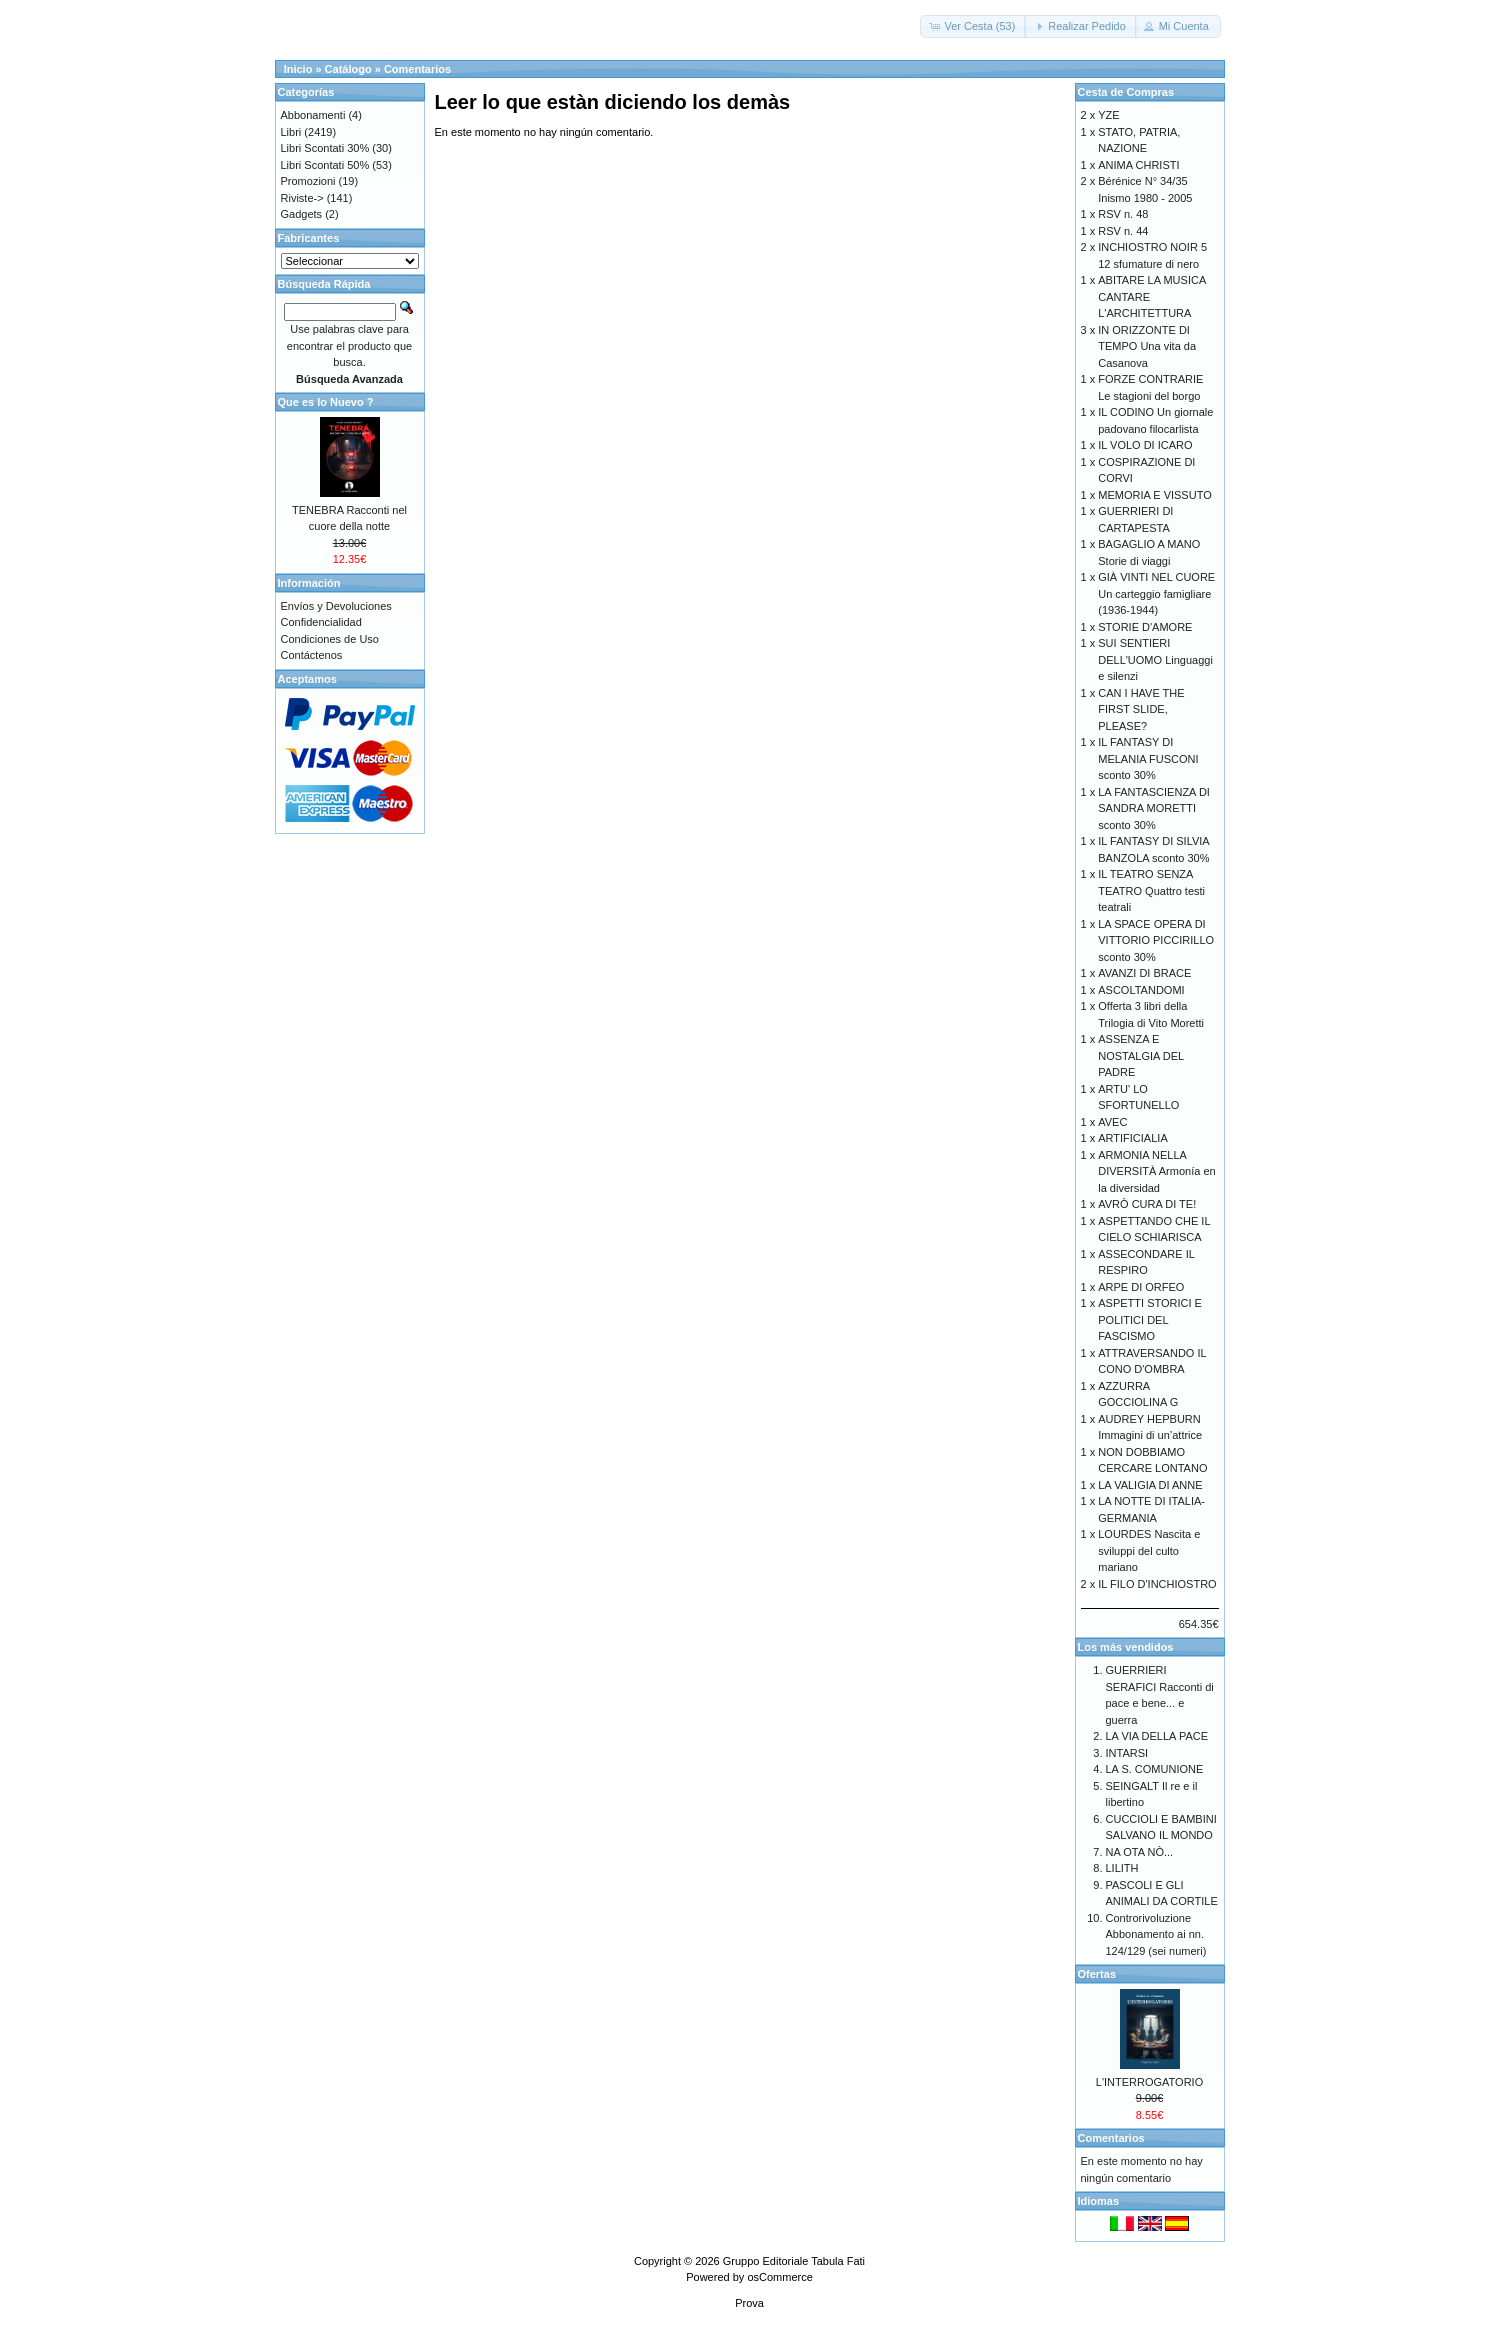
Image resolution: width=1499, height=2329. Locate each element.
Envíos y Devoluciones (336, 606)
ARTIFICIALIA (1132, 1138)
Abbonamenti (313, 115)
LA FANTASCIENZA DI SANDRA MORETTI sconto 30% (1154, 808)
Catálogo (348, 69)
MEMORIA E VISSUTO (1155, 495)
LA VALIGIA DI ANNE (1150, 1485)
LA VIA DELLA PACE (1157, 1736)
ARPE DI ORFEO (1141, 1287)
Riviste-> (302, 198)
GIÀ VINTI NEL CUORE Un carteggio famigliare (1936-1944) (1156, 593)
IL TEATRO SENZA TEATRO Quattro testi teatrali (1151, 890)
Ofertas (1097, 1974)
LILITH (1122, 1868)
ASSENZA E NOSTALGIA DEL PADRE (1141, 1055)
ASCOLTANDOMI (1141, 990)
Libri (291, 132)
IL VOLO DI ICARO (1145, 445)
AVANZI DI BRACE (1144, 973)
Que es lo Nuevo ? (326, 402)
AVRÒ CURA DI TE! (1147, 1204)
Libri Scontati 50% (325, 165)
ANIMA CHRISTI (1138, 165)
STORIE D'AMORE (1145, 627)
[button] (973, 26)
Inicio (298, 69)
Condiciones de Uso (330, 639)
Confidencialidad (321, 622)
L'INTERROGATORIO (1149, 2082)
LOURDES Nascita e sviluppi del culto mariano (1149, 1550)
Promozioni (308, 181)
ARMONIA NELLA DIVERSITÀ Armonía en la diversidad (1156, 1171)
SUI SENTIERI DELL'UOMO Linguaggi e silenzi (1155, 659)
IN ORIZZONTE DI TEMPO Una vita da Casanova (1147, 346)
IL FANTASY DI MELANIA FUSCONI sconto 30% (1148, 758)
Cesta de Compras (1126, 92)
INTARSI (1127, 1753)
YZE (1108, 115)
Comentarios (417, 69)
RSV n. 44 (1123, 231)
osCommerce (779, 2277)
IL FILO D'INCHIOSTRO (1157, 1584)
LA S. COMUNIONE (1155, 1769)
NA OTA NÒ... (1140, 1852)
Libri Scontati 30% (325, 148)
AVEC (1112, 1122)
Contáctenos (312, 655)
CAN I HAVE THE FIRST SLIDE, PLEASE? (1141, 709)
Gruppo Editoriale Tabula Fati (794, 2261)
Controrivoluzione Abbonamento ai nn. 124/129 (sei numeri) (1156, 1934)
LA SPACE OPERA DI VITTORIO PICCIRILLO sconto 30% (1156, 940)
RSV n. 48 (1123, 214)
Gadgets (302, 214)
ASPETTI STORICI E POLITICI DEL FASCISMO (1150, 1319)
